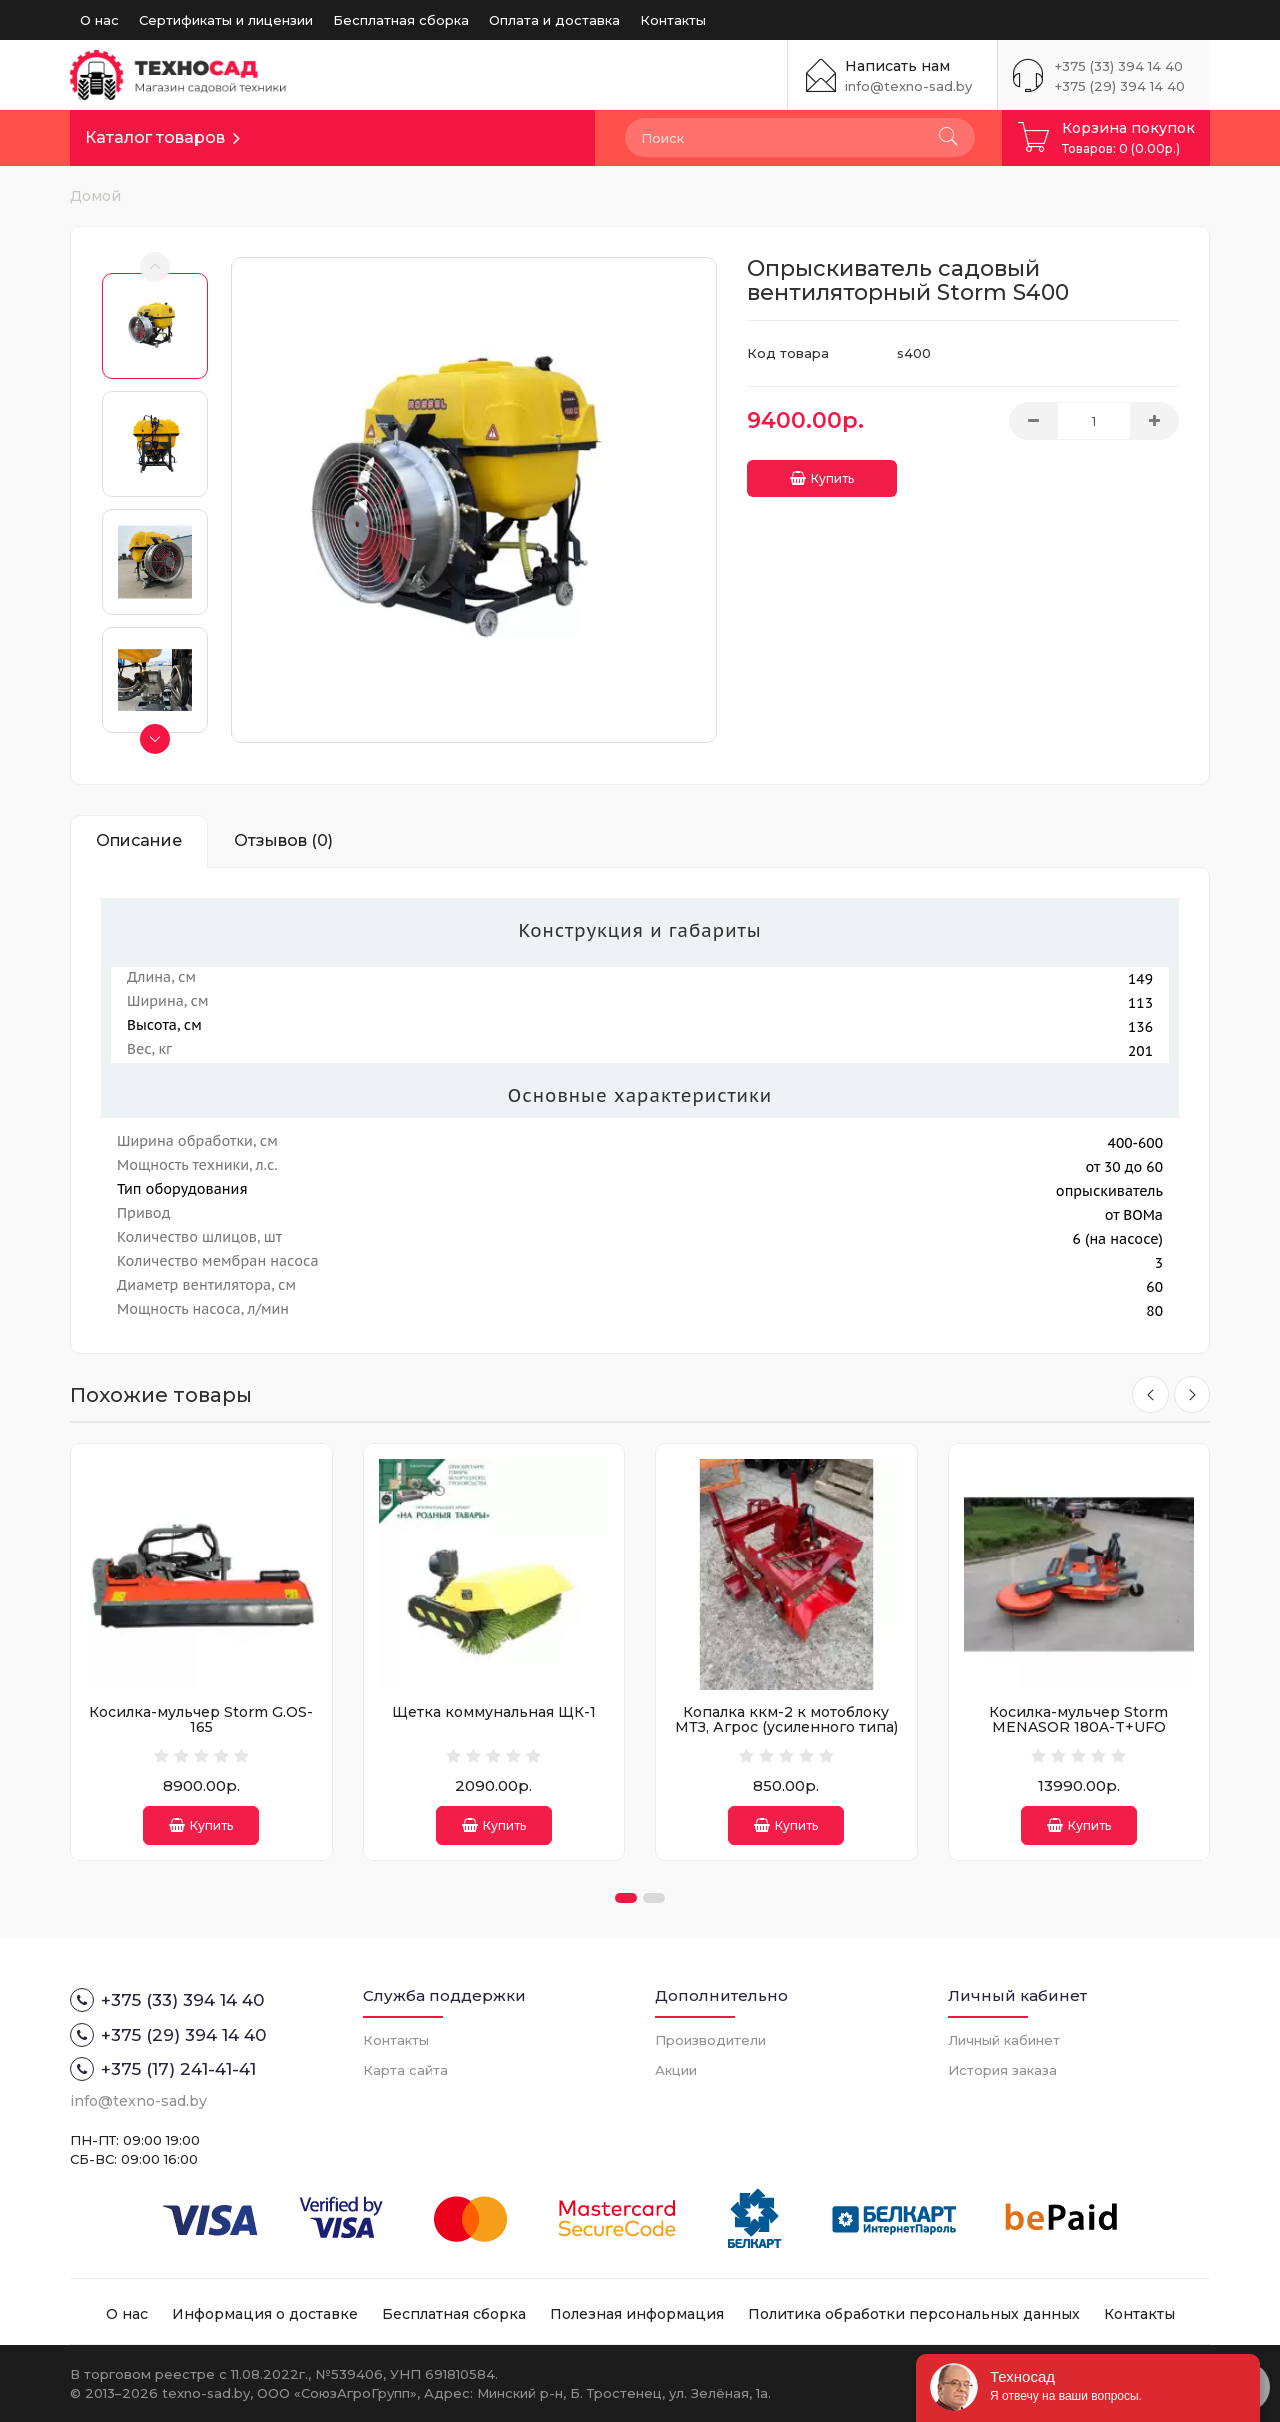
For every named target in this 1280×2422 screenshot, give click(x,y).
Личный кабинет (1004, 2040)
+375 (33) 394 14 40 (1119, 66)
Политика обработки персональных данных (914, 2314)
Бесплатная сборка (401, 20)
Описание (139, 840)
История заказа (1002, 2070)
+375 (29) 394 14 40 (1120, 86)
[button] (626, 1898)
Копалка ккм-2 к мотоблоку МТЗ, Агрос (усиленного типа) (786, 1719)
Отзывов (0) (283, 840)
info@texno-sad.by (908, 86)
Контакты (673, 20)
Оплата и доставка (554, 20)
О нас (99, 20)
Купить (822, 473)
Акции (676, 2070)
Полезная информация (637, 2314)
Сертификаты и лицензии (226, 20)
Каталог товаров (155, 137)
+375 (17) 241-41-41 (163, 2069)
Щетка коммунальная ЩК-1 (494, 1712)
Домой (95, 196)
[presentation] (1148, 1395)
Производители (710, 2040)
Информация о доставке (265, 2314)
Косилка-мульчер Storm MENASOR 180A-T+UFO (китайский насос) (1078, 1727)
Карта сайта (405, 2070)
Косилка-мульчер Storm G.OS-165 (201, 1719)
